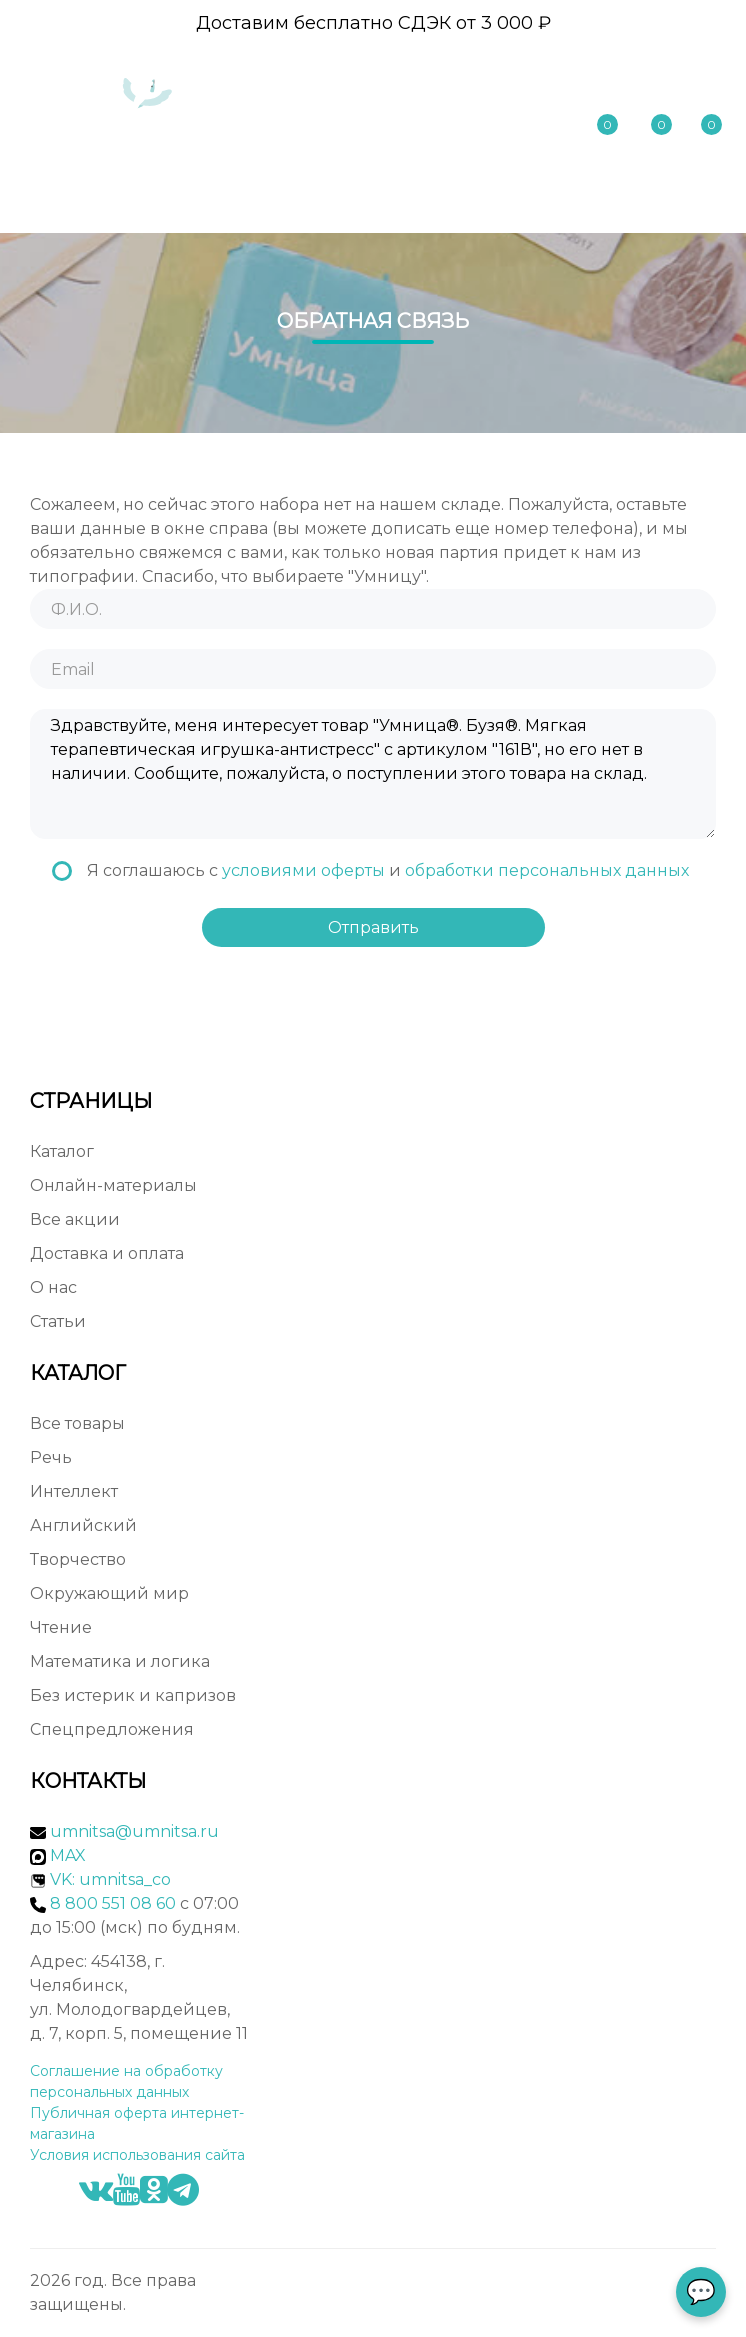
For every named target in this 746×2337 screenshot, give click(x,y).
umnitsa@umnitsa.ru (134, 1831)
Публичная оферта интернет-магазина (137, 2123)
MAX (58, 1855)
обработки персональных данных (547, 870)
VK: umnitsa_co (110, 1879)
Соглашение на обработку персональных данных (126, 2081)
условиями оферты (303, 870)
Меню (665, 198)
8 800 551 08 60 (520, 82)
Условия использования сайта (137, 2155)
